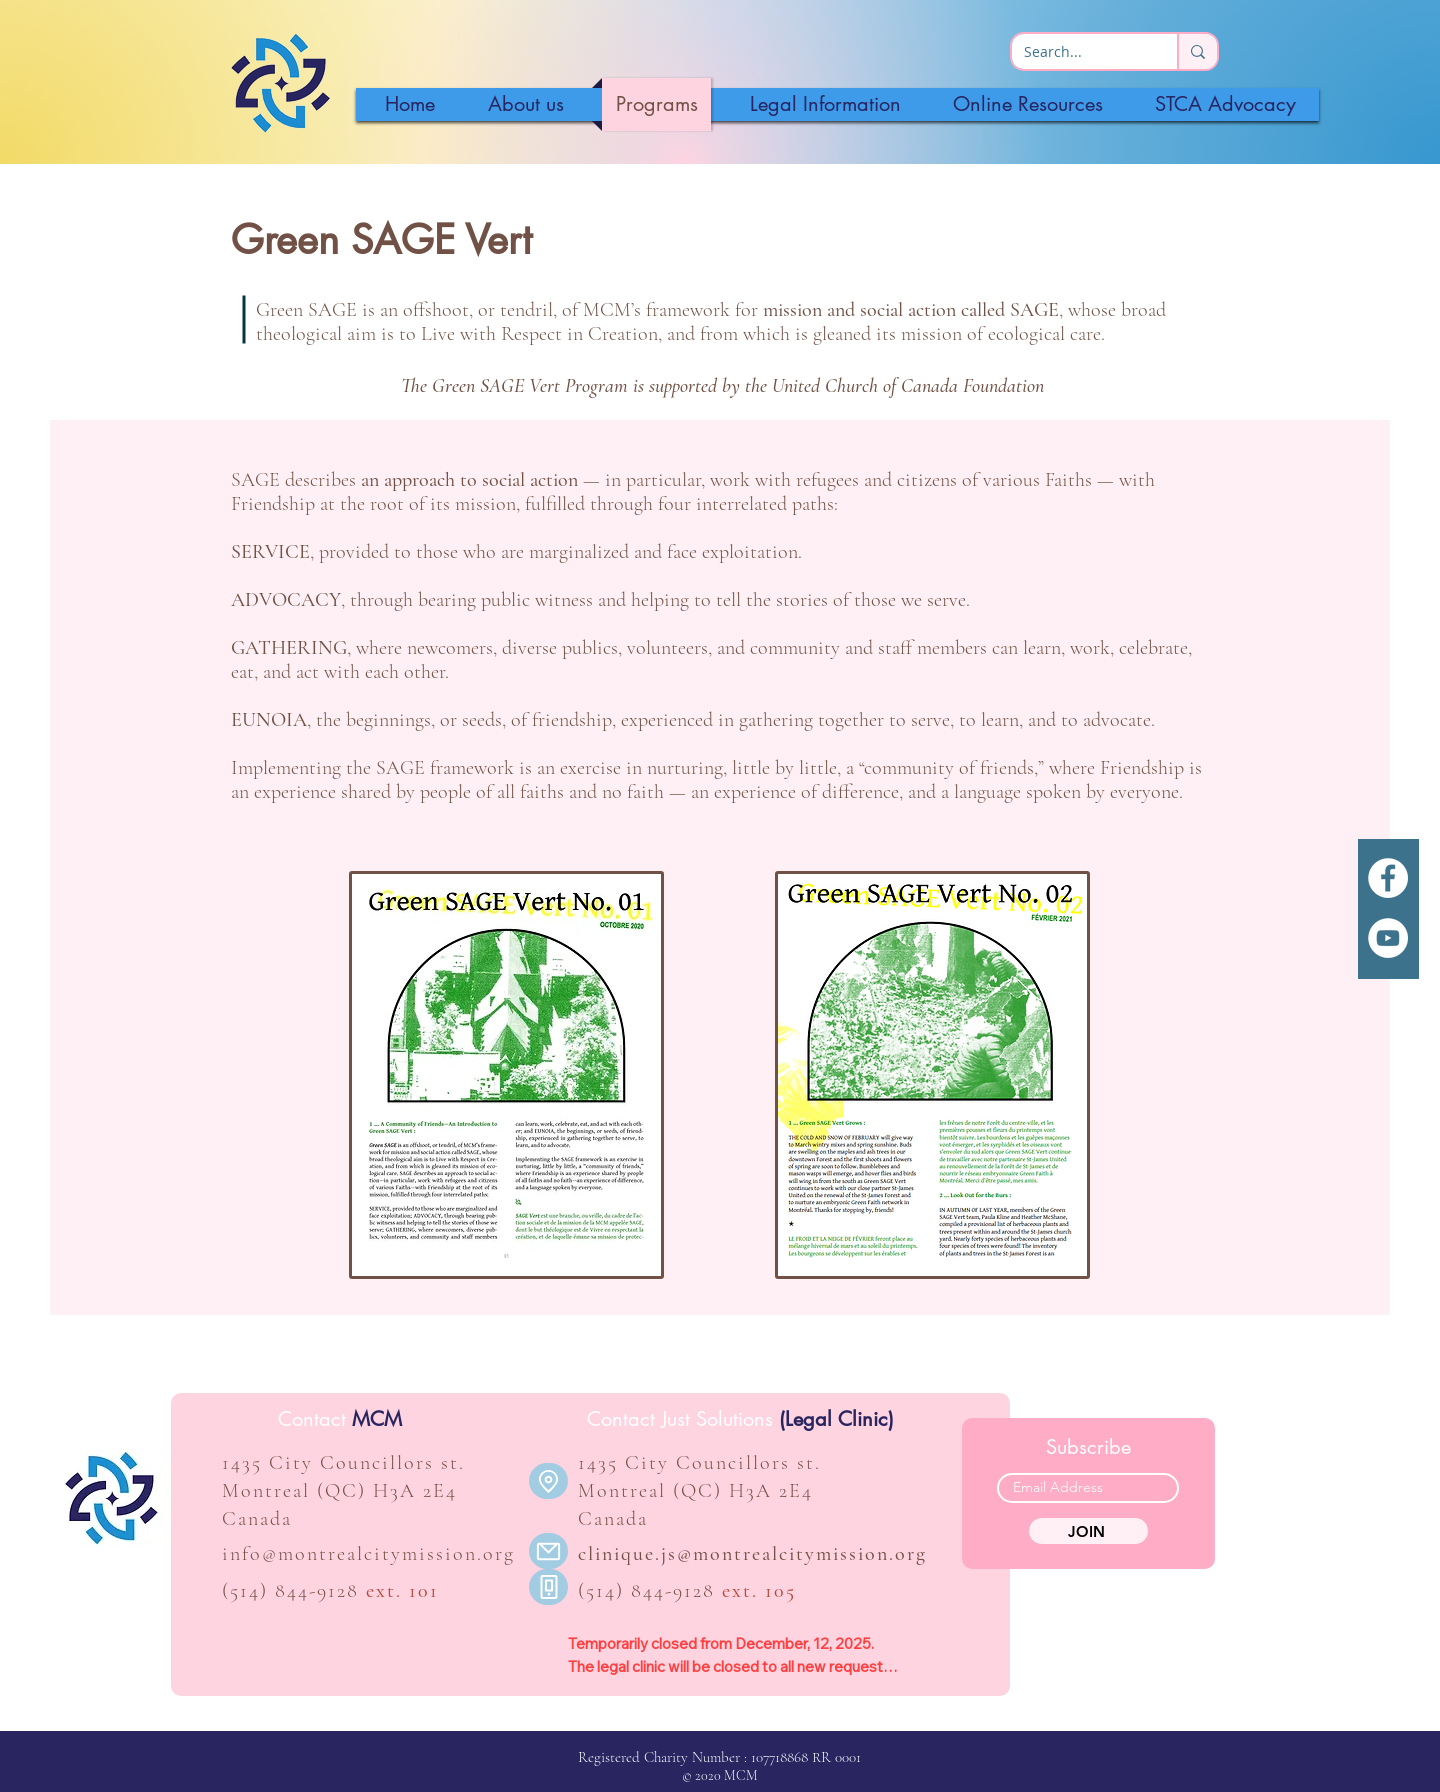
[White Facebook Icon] (1388, 878)
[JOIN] (1088, 1531)
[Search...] (1079, 52)
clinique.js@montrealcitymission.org (752, 1554)
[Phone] (548, 1587)
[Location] (548, 1481)
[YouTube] (1388, 938)
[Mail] (548, 1551)
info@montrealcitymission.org (368, 1554)
